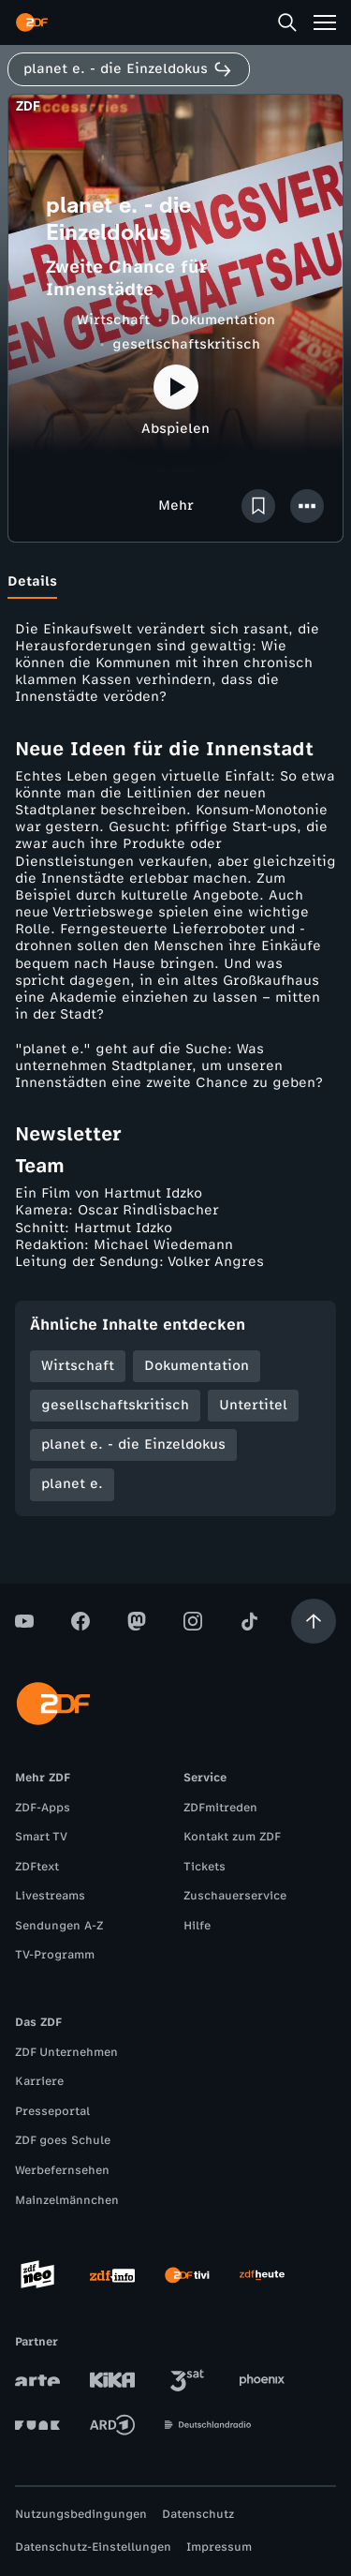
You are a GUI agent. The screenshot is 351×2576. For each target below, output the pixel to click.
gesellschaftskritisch (186, 344)
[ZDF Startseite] (32, 22)
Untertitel (253, 1405)
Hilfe (197, 1925)
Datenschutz (198, 2514)
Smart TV (41, 1836)
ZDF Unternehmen (66, 2052)
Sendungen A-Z (59, 1925)
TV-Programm (55, 1954)
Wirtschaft (113, 320)
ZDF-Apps (42, 1807)
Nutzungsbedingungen (81, 2514)
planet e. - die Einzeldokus (133, 1444)
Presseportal (52, 2111)
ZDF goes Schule (62, 2140)
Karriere (39, 2081)
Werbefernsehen (62, 2170)
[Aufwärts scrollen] (313, 1621)
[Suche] (287, 22)
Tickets (204, 1866)
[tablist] (175, 582)
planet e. (72, 1484)
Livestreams (50, 1895)
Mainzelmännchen (67, 2200)
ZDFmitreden (220, 1807)
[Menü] (325, 22)
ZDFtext (37, 1866)
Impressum (219, 2547)
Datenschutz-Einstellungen (93, 2547)
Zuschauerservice (234, 1895)
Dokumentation (222, 320)
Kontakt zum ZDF (232, 1836)
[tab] (32, 582)
